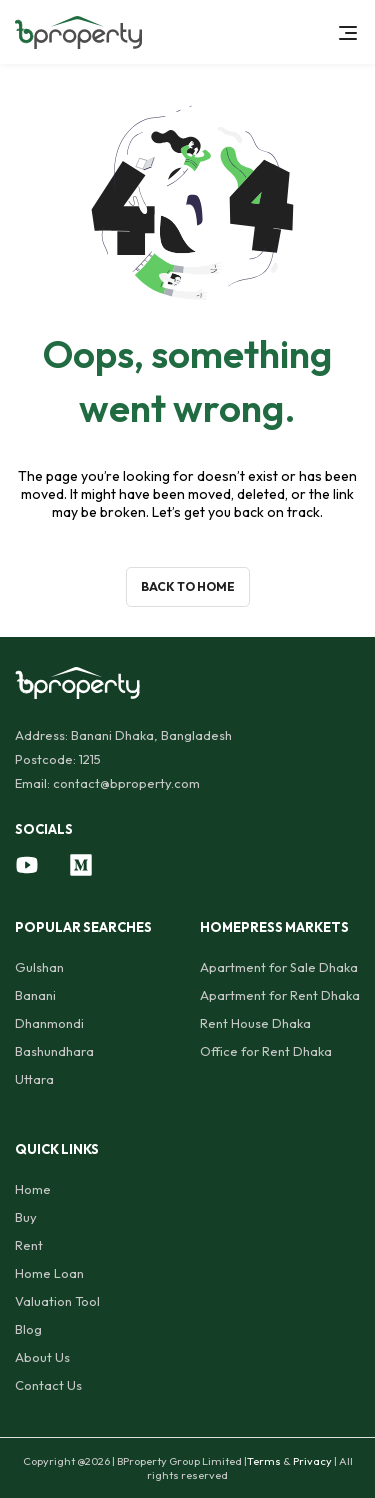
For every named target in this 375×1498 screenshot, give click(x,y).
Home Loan (49, 1273)
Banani (35, 995)
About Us (42, 1357)
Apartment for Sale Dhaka (279, 967)
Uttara (34, 1079)
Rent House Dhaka (255, 1023)
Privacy (312, 1461)
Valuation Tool (57, 1301)
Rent (29, 1245)
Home (33, 1189)
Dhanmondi (49, 1023)
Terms (264, 1461)
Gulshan (39, 967)
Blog (28, 1329)
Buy (26, 1217)
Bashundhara (54, 1051)
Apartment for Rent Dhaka (280, 995)
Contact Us (48, 1385)
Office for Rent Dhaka (266, 1051)
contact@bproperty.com (126, 783)
